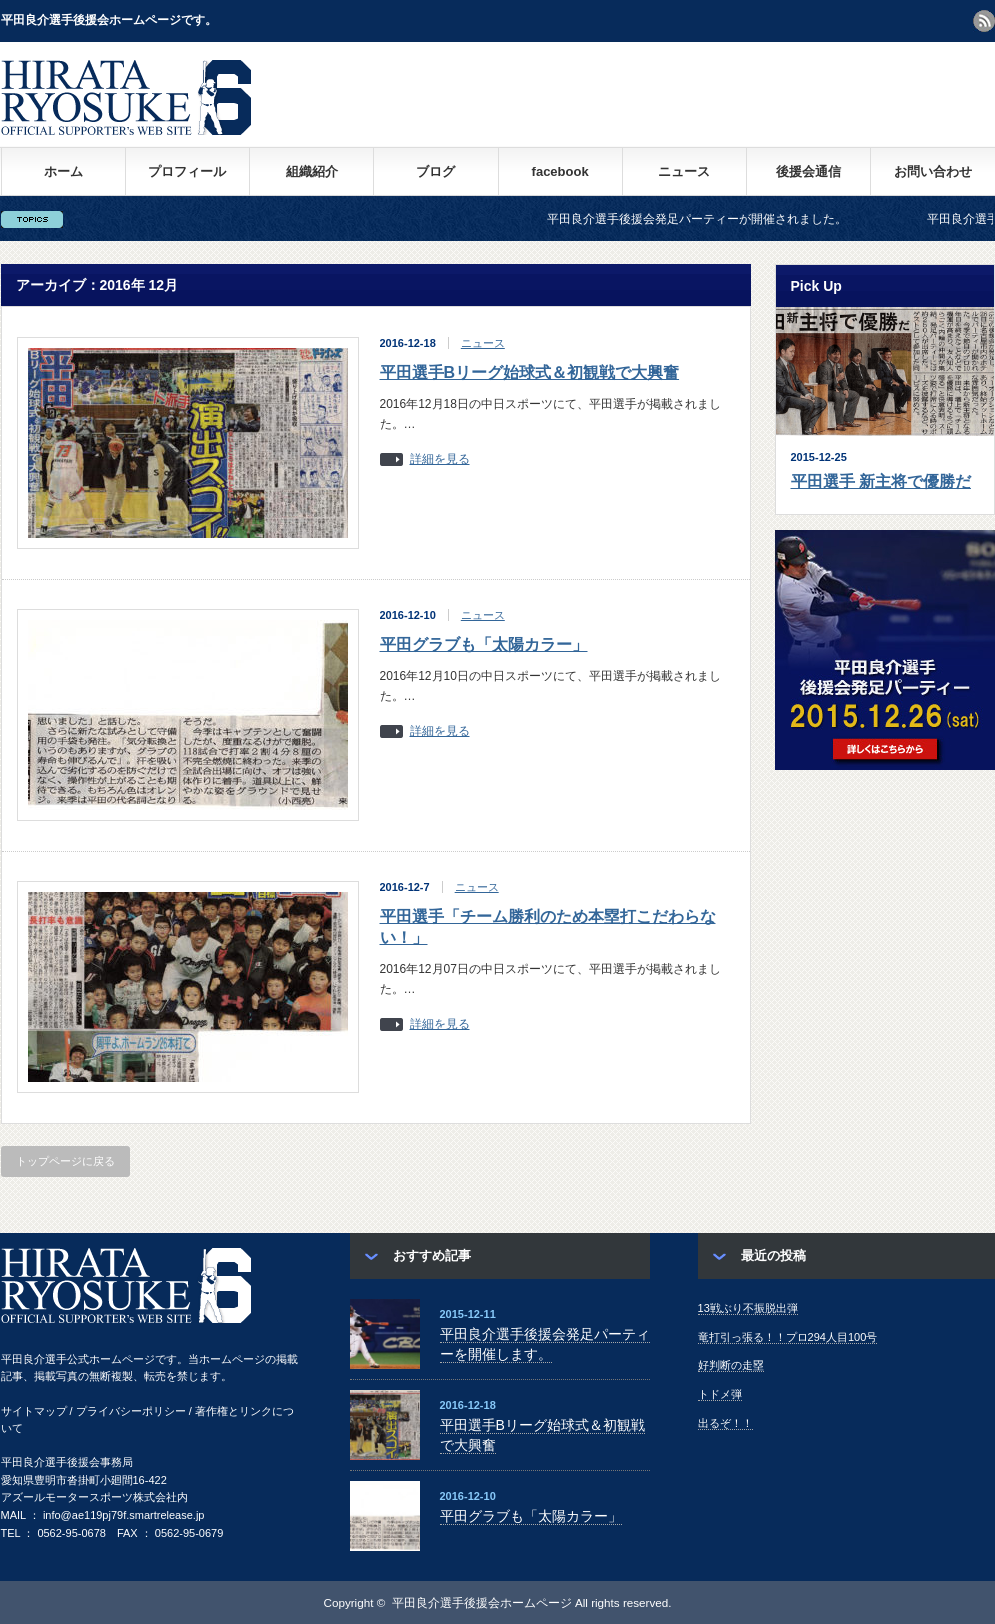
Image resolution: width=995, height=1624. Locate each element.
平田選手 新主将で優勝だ (881, 481)
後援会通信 (808, 171)
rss (984, 21)
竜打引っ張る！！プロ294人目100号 (788, 1337)
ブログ (435, 171)
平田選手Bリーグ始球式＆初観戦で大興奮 (530, 372)
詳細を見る (440, 459)
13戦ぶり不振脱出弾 (748, 1308)
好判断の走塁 (731, 1365)
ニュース (684, 171)
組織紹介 (312, 171)
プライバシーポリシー (131, 1411)
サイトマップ (34, 1411)
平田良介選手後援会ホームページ (482, 1602)
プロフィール (187, 171)
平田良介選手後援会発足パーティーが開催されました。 (714, 219)
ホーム (63, 171)
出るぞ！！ (725, 1423)
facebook (560, 171)
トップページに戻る (65, 1161)
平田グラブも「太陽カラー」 (484, 644)
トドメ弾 (720, 1394)
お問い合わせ (933, 171)
